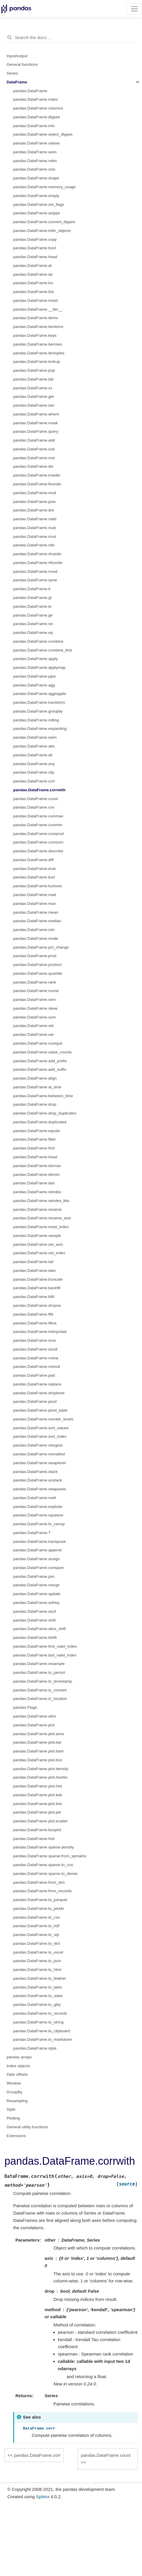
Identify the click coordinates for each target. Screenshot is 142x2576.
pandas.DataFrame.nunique (37, 1043)
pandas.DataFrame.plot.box (37, 1760)
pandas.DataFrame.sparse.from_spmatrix (49, 1856)
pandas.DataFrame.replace (37, 1384)
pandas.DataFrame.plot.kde (37, 1795)
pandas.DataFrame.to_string (38, 2022)
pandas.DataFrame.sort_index (40, 1436)
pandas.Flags (25, 1707)
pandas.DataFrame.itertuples (38, 353)
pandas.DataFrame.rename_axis (42, 1218)
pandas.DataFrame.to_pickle (38, 1908)
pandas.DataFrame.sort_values (41, 1428)
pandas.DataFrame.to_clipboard (41, 2031)
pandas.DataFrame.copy (35, 239)
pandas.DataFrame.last (33, 1183)
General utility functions (27, 2127)
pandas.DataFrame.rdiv (34, 545)
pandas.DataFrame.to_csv (36, 1917)
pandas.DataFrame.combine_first (42, 650)
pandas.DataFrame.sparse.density (43, 1847)
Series (12, 73)
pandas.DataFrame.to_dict (36, 1943)
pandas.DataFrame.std (33, 1025)
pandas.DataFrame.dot (33, 510)
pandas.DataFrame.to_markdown (42, 2039)
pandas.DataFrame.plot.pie (37, 1812)
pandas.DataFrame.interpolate (40, 1331)
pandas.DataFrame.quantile (37, 973)
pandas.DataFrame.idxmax (37, 1166)
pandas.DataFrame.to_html (37, 1969)
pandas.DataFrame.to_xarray (39, 1524)
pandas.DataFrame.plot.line (37, 1803)
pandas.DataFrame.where (36, 414)
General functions (22, 64)
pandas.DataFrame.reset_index (41, 1227)
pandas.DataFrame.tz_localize (40, 1698)
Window (14, 2083)
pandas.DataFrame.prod (34, 956)
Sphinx (43, 2496)
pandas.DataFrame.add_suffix (39, 1069)
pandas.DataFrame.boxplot (37, 1830)
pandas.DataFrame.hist (33, 1838)
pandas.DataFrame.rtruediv (37, 554)
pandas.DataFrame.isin (33, 405)
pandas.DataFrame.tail (33, 379)
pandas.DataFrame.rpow (35, 580)
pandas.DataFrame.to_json (37, 1961)
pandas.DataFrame (30, 91)
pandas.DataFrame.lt (31, 589)
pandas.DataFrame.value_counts (42, 1052)
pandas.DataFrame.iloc (33, 291)
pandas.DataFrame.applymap (39, 667)
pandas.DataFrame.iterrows (37, 344)
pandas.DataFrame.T (32, 1533)
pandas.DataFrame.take (34, 1270)
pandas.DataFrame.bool (34, 248)
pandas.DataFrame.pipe (34, 676)
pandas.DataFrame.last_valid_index (44, 1655)
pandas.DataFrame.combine (38, 641)
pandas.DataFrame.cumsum (38, 842)
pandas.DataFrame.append (37, 1550)
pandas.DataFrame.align (35, 1078)
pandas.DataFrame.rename (37, 1209)
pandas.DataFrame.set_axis (38, 1244)
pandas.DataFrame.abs (34, 746)
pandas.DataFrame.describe (38, 851)
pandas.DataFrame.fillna (34, 1323)
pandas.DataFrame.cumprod (38, 833)
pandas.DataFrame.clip (33, 772)
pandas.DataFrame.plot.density (41, 1769)
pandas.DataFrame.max (34, 903)
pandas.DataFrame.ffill (33, 1314)
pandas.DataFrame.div (33, 466)
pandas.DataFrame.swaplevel (39, 1463)
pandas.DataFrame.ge (33, 615)
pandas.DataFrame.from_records (42, 1891)
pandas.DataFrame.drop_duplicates (44, 1113)
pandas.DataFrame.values (36, 143)
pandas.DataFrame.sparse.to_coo (43, 1865)
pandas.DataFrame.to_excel (38, 1952)
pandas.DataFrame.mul (34, 458)
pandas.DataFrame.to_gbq (37, 2004)
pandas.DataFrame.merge (36, 1585)
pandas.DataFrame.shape (36, 178)
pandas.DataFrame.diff (33, 860)
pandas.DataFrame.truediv (36, 475)
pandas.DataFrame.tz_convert (40, 1690)
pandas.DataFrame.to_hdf (36, 1926)
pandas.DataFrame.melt (34, 1498)
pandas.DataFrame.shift (34, 1620)
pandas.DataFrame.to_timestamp (42, 1681)
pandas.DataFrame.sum (34, 1017)
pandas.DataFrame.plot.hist (37, 1786)
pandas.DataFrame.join (33, 1576)
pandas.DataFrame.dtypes (36, 117)
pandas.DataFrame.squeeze (38, 1515)
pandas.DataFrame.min (34, 929)
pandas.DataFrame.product (37, 964)
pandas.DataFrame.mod (34, 493)
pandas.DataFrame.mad (34, 895)
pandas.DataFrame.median (37, 921)
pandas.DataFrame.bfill (33, 1296)
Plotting (13, 2118)
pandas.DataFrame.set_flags (38, 204)
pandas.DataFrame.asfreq (36, 1602)
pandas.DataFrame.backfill (37, 1288)
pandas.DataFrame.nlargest (37, 1445)
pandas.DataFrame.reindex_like (41, 1200)
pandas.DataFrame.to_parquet (40, 1900)
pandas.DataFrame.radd (34, 519)
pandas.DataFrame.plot (34, 1725)
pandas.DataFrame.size (34, 169)
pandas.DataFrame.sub (34, 449)
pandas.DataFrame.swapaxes (39, 1489)
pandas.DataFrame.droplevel (38, 1393)
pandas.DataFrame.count (35, 799)
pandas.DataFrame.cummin (37, 825)
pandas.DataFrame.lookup (36, 361)
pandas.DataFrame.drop (34, 1104)
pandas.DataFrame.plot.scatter (40, 1821)
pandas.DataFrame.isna (34, 1340)
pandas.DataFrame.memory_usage (44, 187)
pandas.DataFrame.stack (35, 1471)
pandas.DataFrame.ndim (35, 161)
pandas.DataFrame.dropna (37, 1305)
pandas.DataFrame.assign (36, 1559)
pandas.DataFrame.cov (33, 807)
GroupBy (14, 2092)
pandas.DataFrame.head (35, 257)
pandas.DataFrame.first (34, 1148)
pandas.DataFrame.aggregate (39, 693)
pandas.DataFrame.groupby (38, 711)
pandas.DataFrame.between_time (43, 1096)
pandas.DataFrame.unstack (37, 1480)
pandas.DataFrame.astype (36, 213)
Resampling (17, 2101)
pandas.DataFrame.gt (32, 597)
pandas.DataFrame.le (32, 606)
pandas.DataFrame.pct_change (41, 947)
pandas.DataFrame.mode (35, 938)
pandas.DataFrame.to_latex (37, 1987)
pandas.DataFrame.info (34, 126)
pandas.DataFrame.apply (35, 658)
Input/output (17, 56)
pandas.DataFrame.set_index (39, 1253)
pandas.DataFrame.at (32, 265)
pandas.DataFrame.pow (34, 501)
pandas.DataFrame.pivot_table (40, 1410)
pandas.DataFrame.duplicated (39, 1122)
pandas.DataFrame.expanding (40, 728)
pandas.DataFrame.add (34, 440)
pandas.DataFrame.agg (34, 685)
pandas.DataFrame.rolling (36, 720)
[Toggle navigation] (134, 8)
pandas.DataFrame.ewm (35, 737)
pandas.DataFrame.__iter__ (38, 309)
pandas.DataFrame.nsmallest (39, 1454)
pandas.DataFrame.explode (37, 1506)
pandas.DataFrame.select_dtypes (43, 134)
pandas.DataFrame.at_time (37, 1087)
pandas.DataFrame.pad (34, 1375)
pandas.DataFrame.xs (32, 388)
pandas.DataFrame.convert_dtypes (44, 222)
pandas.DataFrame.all (32, 755)
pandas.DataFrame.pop (34, 370)
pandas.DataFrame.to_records (40, 2013)
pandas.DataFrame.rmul (34, 536)
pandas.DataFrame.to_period (39, 1672)
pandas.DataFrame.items (35, 318)
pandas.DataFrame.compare (38, 1567)
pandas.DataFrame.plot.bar (37, 1742)
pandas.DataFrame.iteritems (38, 326)
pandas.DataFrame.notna (35, 1358)
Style (11, 2109)
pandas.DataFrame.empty (36, 195)
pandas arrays (19, 2057)
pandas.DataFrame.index (35, 99)
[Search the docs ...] (71, 37)
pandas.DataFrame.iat (33, 274)
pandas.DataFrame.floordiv (37, 484)
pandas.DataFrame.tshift (35, 1637)
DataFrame (17, 82)
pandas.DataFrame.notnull (36, 1366)
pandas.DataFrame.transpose (39, 1541)
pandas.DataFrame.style (34, 2048)
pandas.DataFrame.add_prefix (40, 1061)
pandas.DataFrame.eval (34, 868)
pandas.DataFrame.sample (37, 1235)
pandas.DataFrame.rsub (34, 528)
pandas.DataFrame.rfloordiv (37, 562)
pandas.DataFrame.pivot (35, 1401)
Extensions (16, 2136)
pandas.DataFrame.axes (35, 152)
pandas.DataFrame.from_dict (39, 1882)
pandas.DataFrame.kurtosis (37, 886)
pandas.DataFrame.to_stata (37, 1996)
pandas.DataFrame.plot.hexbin (40, 1777)
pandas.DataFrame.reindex (37, 1192)
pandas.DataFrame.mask (35, 423)
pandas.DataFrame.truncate (38, 1279)
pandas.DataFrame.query (35, 431)
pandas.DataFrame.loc (33, 283)
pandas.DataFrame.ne (33, 624)
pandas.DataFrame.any (34, 764)
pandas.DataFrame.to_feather (39, 1978)
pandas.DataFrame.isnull (35, 1349)
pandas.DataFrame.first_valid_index (45, 1646)
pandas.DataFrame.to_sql (36, 1934)
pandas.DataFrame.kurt (34, 877)
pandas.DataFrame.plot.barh (38, 1751)
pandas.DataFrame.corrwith (39, 790)
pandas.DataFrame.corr (34, 781)
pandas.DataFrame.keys (34, 335)
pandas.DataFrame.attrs (34, 1716)
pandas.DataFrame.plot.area (38, 1734)
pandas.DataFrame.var (33, 1034)
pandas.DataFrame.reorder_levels (43, 1419)
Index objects (18, 2066)
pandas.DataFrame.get (33, 396)
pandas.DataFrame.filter (34, 1139)
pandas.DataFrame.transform (39, 702)
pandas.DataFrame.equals (36, 1131)
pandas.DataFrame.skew (35, 1008)
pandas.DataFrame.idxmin (36, 1174)
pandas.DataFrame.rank (34, 982)
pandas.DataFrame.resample (39, 1663)
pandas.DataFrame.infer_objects (42, 230)
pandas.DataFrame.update (37, 1594)
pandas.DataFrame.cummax (38, 816)
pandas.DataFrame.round (36, 991)
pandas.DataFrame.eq (33, 632)
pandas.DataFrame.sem (34, 999)
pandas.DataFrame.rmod (35, 571)
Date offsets (17, 2074)
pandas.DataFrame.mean (35, 912)
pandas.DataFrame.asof (34, 1611)
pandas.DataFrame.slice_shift (39, 1629)
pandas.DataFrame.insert (35, 300)
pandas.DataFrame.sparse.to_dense (45, 1873)
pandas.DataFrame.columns (38, 108)
